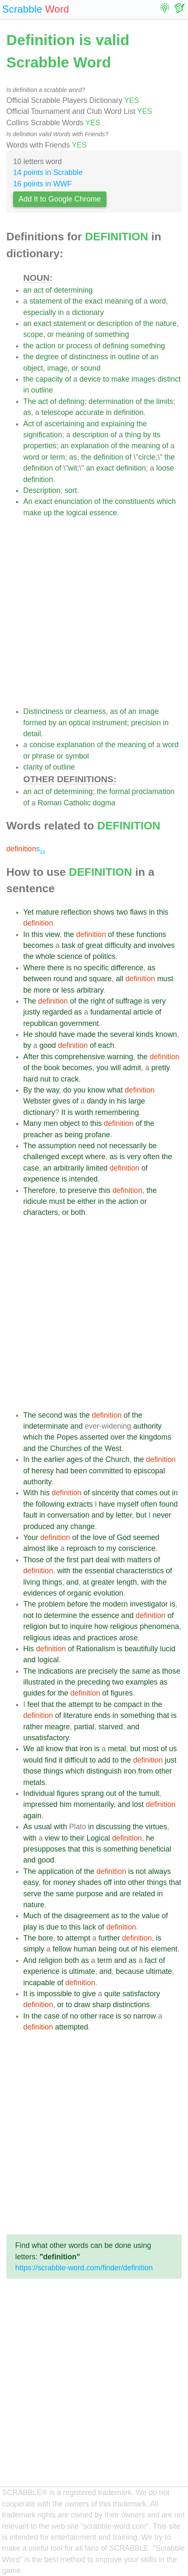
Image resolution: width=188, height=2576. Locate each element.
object (33, 368)
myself (128, 1504)
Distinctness (43, 711)
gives (61, 1101)
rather (33, 1727)
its (157, 435)
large (136, 1101)
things (52, 1582)
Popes (67, 1437)
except (72, 1156)
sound (90, 368)
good (47, 1045)
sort (71, 490)
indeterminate (45, 1426)
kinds (144, 1034)
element (164, 1949)
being (74, 1135)
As (27, 1826)
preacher (37, 1135)
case (31, 1168)
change (83, 1526)
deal (102, 1560)
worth (84, 1112)
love (99, 1537)
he (150, 1838)
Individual (38, 1793)
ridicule (35, 1201)
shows (103, 912)
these (125, 934)
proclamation (153, 791)
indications (55, 1671)
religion (35, 1626)
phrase (43, 756)
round (62, 978)
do (67, 1090)
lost (138, 1804)
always (159, 1871)
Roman (50, 803)
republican (40, 1023)
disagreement (86, 1915)
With (30, 1493)
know (96, 1090)
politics (104, 956)
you (102, 1067)
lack (89, 1927)
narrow (144, 2016)
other (163, 1771)
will (115, 1067)
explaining (117, 424)
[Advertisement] (94, 612)
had (62, 1471)
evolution (108, 1593)
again (32, 1816)
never (162, 1515)
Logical (98, 1838)
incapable (39, 1982)
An (28, 501)
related (143, 1894)
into (120, 1882)
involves (161, 945)
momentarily (94, 1804)
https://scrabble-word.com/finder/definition (84, 2268)
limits (164, 401)
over (117, 1437)
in (61, 312)
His (28, 1649)
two (122, 912)
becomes (38, 945)
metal (117, 1748)
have (67, 1034)
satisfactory (141, 1993)
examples (142, 1682)
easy (30, 1882)
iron (86, 1748)
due (52, 1927)
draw (82, 2004)
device (90, 379)
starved (110, 1727)
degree (47, 357)
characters (40, 1212)
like (52, 1548)
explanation (90, 445)
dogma (104, 803)
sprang (92, 1793)
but (141, 1515)
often (151, 1156)
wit (72, 468)
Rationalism (95, 1649)
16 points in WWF (42, 184)
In (26, 934)
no (78, 968)
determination (111, 401)
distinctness (88, 357)
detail (32, 733)
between (37, 978)
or (91, 323)
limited (97, 1168)
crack (70, 1079)
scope (33, 334)
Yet (28, 912)
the (77, 301)
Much (32, 1915)
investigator (149, 1604)
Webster (37, 1101)
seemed (146, 1537)
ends (102, 1715)
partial (84, 1727)
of (49, 290)
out (165, 1493)
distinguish (104, 1771)
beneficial (155, 1849)
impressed (40, 1804)
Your (30, 1537)
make (120, 379)
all (119, 978)
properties (39, 445)
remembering (117, 1112)
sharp (101, 2004)
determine (60, 1615)
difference (127, 968)
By (27, 1090)
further (109, 1938)
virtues (156, 1826)
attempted (71, 2027)
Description (41, 490)
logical (76, 513)
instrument (109, 723)
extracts (80, 1504)
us (173, 1748)
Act (28, 424)
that (127, 1493)
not (102, 1145)
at (86, 1582)
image (57, 368)
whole (45, 956)
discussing (113, 1826)
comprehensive (79, 1056)
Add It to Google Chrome (60, 199)
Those (33, 1560)
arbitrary (89, 990)
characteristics (139, 1571)
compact (128, 1704)
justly (31, 1012)
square (100, 978)
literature (77, 1715)
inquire (81, 1626)
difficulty (118, 945)
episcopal (149, 1471)
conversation (68, 1515)
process (79, 346)
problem (51, 1604)
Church (118, 1459)
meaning (119, 301)
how (101, 1626)
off (108, 1882)
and (93, 424)
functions (151, 934)
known (166, 1034)
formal (119, 791)
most (150, 1748)
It (63, 1112)
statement (46, 301)
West (113, 1448)
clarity (33, 767)
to (106, 379)
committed (106, 1471)
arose (128, 1638)
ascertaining (64, 424)
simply (33, 1949)
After (31, 1056)
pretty (160, 1067)
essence (103, 513)
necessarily (127, 1145)
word (158, 301)
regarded (57, 1012)
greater (102, 1582)
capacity (49, 379)
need (86, 1145)
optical (79, 723)
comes (147, 1493)
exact (94, 301)
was (70, 1415)
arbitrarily (68, 1168)
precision (146, 723)
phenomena (159, 1626)
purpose (89, 1894)
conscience (136, 1548)
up (48, 513)
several (122, 1034)
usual (43, 1826)
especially (39, 312)
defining (116, 346)
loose (165, 468)
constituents (135, 501)
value (151, 1915)
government (79, 1023)
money (64, 1882)
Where (34, 968)
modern (115, 1604)
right (97, 1001)
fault (30, 1515)
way (52, 1090)
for (51, 1693)
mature (47, 912)
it (61, 1760)
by (147, 435)
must (165, 978)
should (46, 1034)
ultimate (82, 1971)
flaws (138, 912)
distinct (169, 379)
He (28, 1034)
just (170, 1760)
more (41, 990)
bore (45, 1938)
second (50, 1415)
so (127, 2016)
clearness (90, 711)
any (62, 1526)
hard (30, 1079)
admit (132, 1067)
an (27, 290)
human (85, 1949)
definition (128, 412)
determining (73, 290)
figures (121, 1693)
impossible (54, 1993)
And (29, 1960)
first (73, 1560)
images (143, 379)
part (87, 1560)
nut (45, 1079)
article (143, 1012)
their (77, 1838)
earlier (54, 1459)
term (57, 457)
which (166, 501)
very (159, 1001)
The (29, 401)
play (30, 1927)
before (77, 1604)
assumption (57, 1145)
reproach (81, 1548)
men (51, 1123)
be (27, 990)
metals (34, 1782)
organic (79, 1593)
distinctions (131, 2004)
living (31, 1582)
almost (34, 1548)
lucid (167, 1649)
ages (75, 1459)
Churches (66, 1448)
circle (146, 457)
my (111, 1548)
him (65, 1804)
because (130, 1971)
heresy (43, 1471)
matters (139, 1560)
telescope (57, 412)
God (124, 1537)
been (79, 1471)
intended (83, 1179)
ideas (62, 1638)
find (51, 1760)
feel (33, 1704)
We (28, 1748)
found (168, 1504)
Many (32, 1123)
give (89, 1993)
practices (102, 1638)
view (52, 934)
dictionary (88, 312)
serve (32, 1894)
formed (34, 723)
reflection (76, 912)
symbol (77, 756)
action (45, 346)
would (33, 1760)
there (55, 968)
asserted (94, 1437)
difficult (76, 1760)
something (112, 334)
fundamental (110, 1012)
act (38, 290)
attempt (80, 1704)
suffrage (128, 1001)
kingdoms (155, 1437)
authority (147, 1426)
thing (133, 435)
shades (90, 1882)
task (68, 945)
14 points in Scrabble (47, 172)
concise (42, 744)
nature (166, 323)
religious (124, 1626)
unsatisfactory (45, 1737)
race (106, 2016)
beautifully (141, 1649)
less (67, 990)
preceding (93, 1682)
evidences (40, 1593)
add (104, 1760)
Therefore (39, 1190)
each (106, 1045)
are (80, 1671)
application (56, 1871)
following (49, 1504)
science (69, 956)
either (86, 1201)
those (171, 1671)
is (69, 968)
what (115, 1090)
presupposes (44, 1849)
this (162, 912)
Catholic (77, 803)
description (115, 323)
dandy (97, 1101)
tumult (149, 1793)
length (127, 1582)
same (141, 1671)
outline (129, 357)
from (145, 1771)
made (86, 1034)
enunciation (73, 501)
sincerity (105, 1493)
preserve (82, 1190)
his (122, 1101)
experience (41, 1179)
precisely (102, 1671)
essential (99, 1571)
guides (34, 1693)
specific (96, 968)
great (94, 945)
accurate (89, 412)
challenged (41, 1156)
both (78, 1212)
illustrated (39, 1682)
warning (120, 1056)
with (118, 1560)
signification (42, 435)
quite (112, 1993)
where (95, 1156)
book (52, 1067)
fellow (61, 1949)
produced (38, 1526)
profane (97, 1135)
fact (151, 1960)
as (27, 412)
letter (124, 1515)
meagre (57, 1727)
